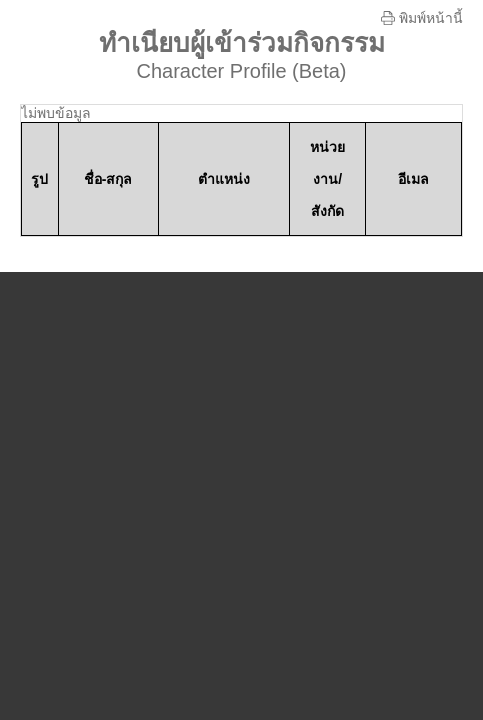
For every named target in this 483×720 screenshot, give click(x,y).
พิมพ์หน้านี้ (422, 18)
